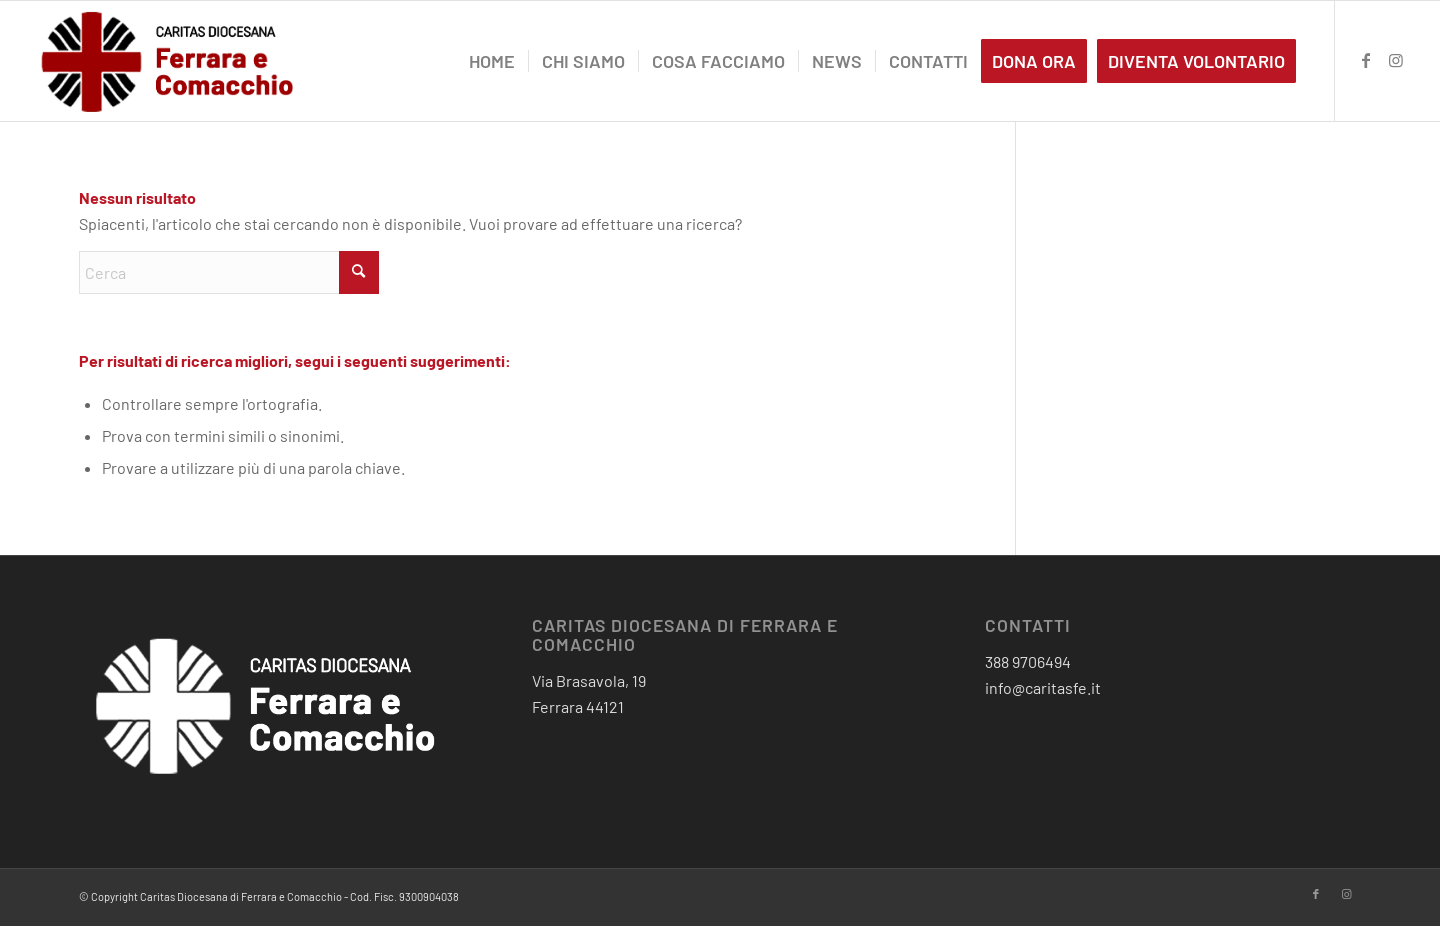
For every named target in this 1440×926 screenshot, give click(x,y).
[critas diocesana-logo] (169, 61)
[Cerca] (229, 272)
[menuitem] (492, 61)
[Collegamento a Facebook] (1366, 60)
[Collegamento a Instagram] (1396, 60)
